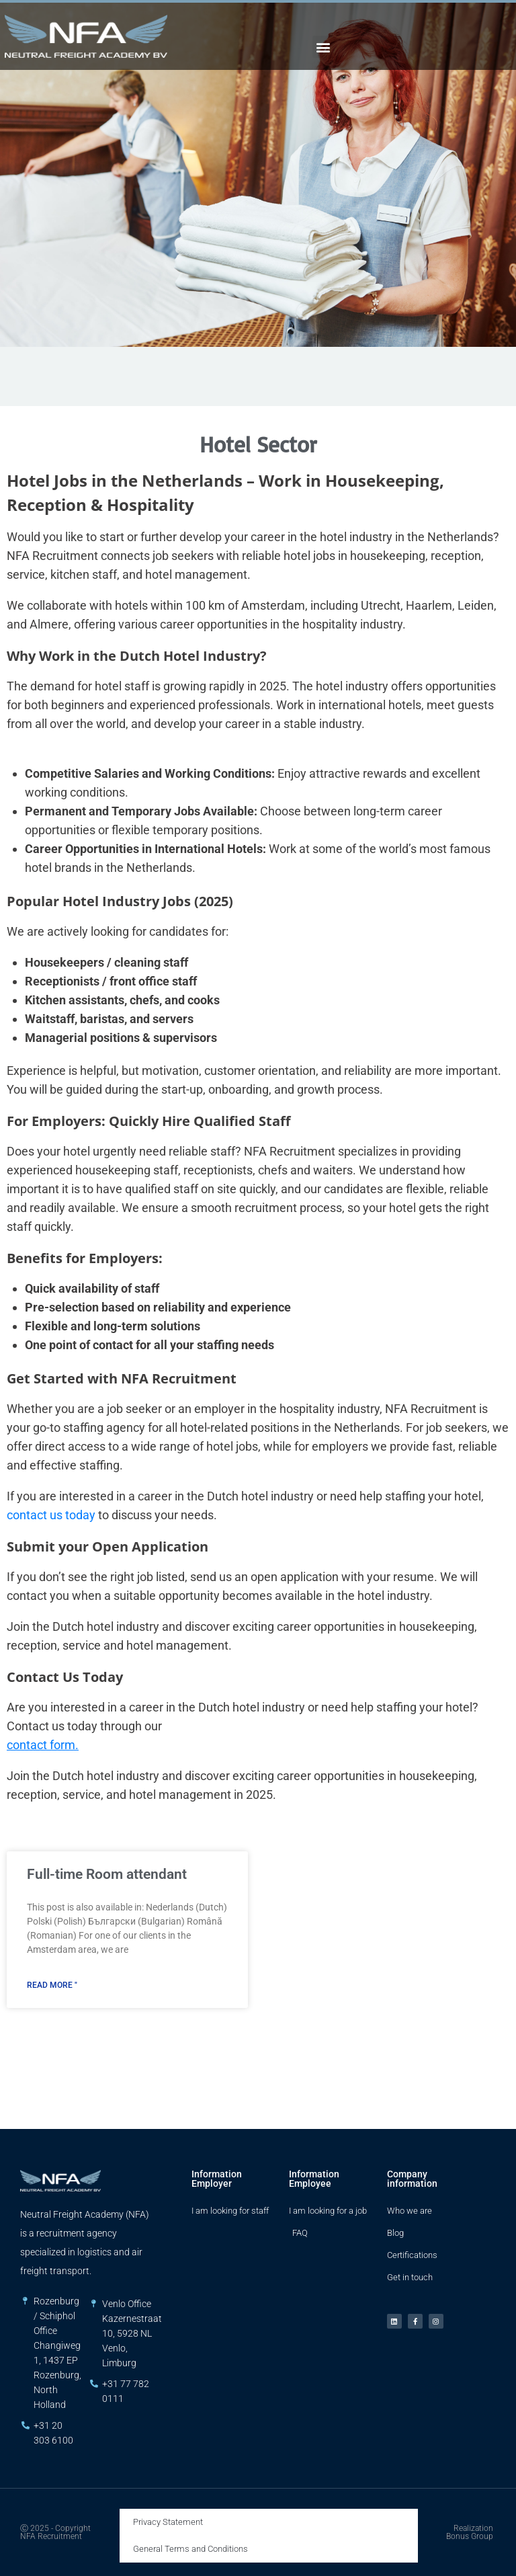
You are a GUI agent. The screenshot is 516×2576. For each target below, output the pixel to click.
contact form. (43, 1745)
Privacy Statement (168, 2522)
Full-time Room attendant (107, 1874)
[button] (323, 47)
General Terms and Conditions (190, 2549)
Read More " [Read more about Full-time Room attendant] (52, 1985)
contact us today (51, 1515)
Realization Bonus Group (469, 2532)
